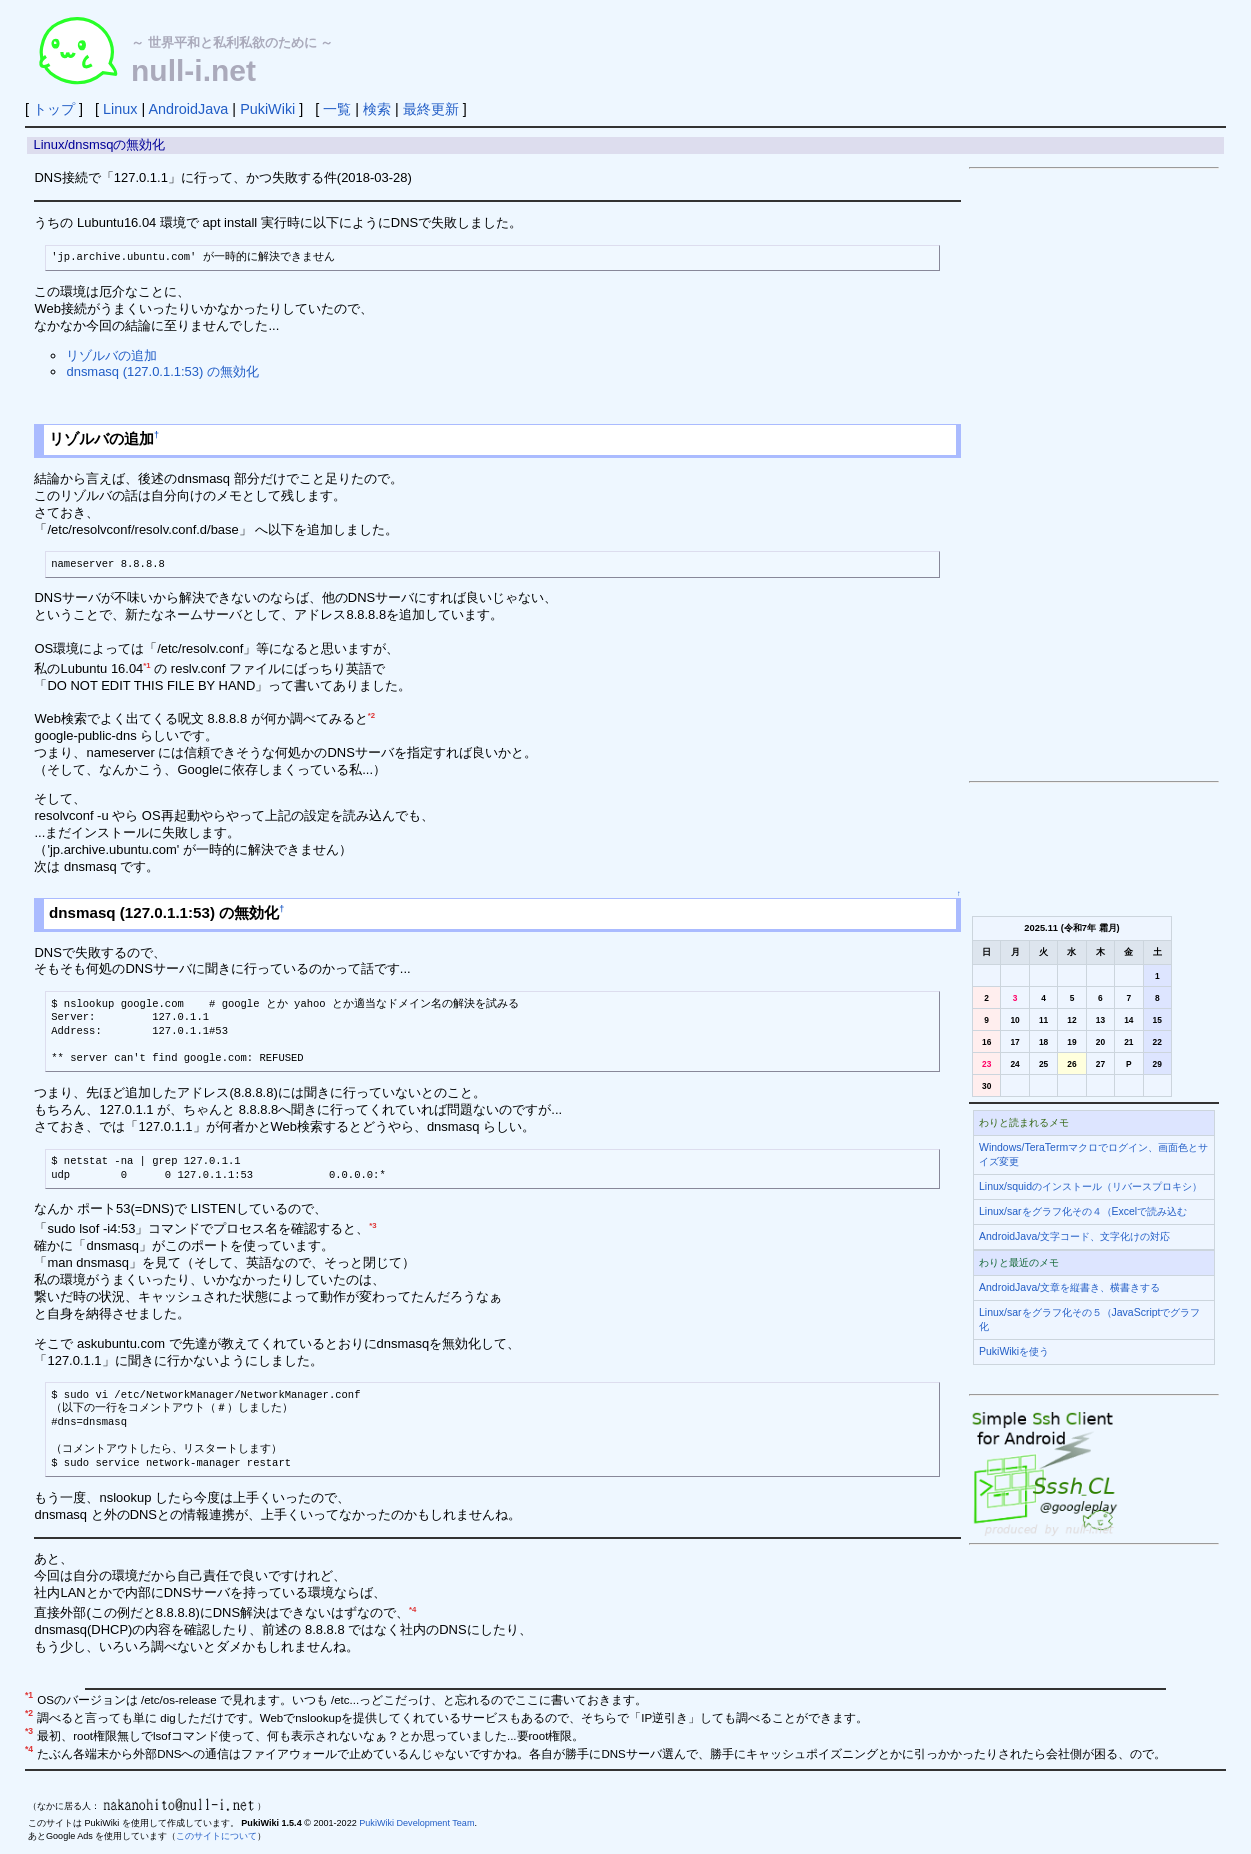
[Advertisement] (1094, 475)
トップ (54, 109)
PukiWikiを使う (1014, 1351)
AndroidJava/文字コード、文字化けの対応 (1074, 1236)
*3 (372, 1225)
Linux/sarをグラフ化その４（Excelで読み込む (1083, 1211)
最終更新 (431, 109)
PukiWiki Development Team (416, 1823)
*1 (146, 665)
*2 (371, 715)
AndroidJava (188, 109)
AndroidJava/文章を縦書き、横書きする (1069, 1287)
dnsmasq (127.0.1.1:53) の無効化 (162, 371)
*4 (412, 1609)
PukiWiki (267, 109)
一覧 (337, 109)
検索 (377, 109)
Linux (120, 109)
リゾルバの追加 (111, 355)
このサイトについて (216, 1836)
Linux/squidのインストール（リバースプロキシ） (1090, 1186)
